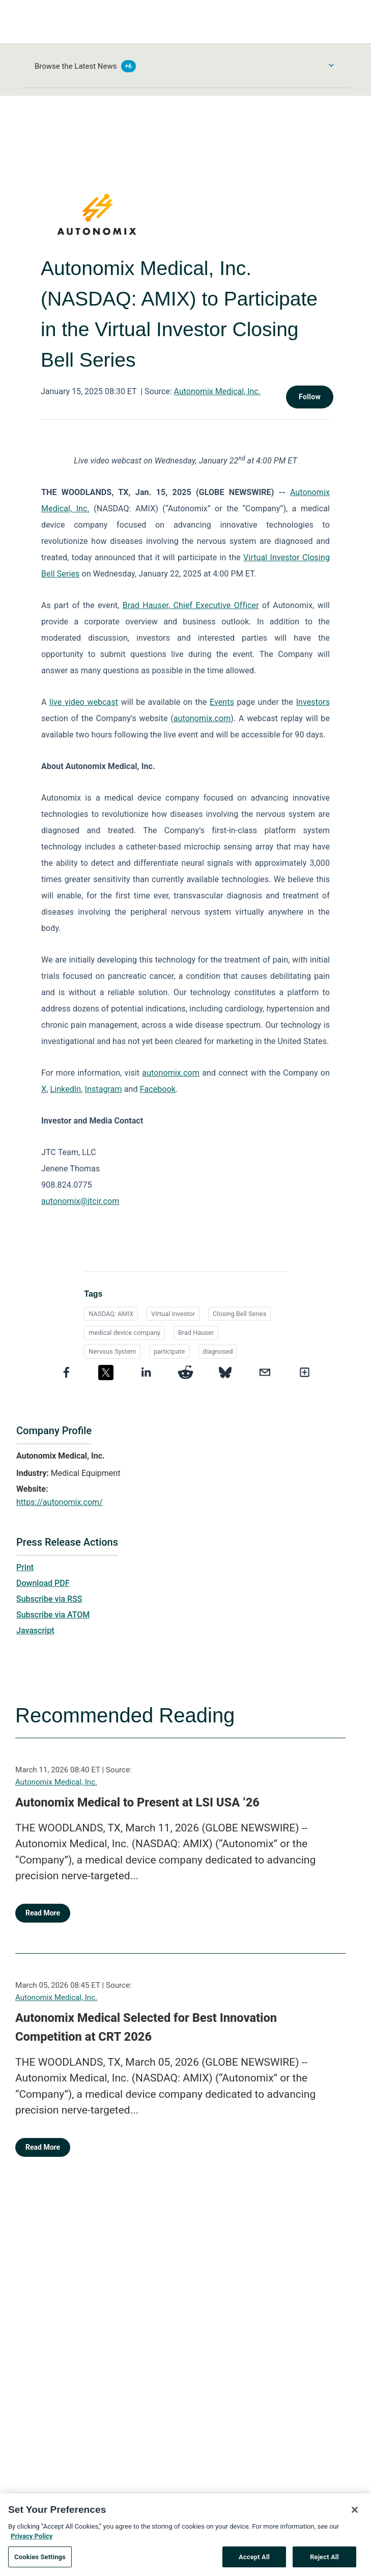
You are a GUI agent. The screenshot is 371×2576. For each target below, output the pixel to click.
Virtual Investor (173, 1314)
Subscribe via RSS (49, 1599)
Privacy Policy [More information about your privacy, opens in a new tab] (31, 2545)
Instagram (103, 1089)
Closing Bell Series (239, 1314)
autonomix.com (202, 718)
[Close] (355, 2519)
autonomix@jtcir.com (80, 1201)
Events (222, 702)
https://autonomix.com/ (59, 1502)
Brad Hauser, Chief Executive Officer (191, 605)
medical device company (124, 1332)
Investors (313, 702)
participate (169, 1351)
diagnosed (218, 1351)
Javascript (35, 1630)
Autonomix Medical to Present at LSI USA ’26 (137, 1802)
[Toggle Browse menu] (331, 65)
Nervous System (112, 1351)
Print (25, 1567)
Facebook (158, 1089)
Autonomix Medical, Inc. (217, 391)
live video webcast (83, 702)
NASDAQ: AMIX (111, 1314)
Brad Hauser (196, 1332)
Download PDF (43, 1583)
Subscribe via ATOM (53, 1615)
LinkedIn (65, 1089)
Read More (42, 1913)
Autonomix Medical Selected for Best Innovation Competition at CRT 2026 (146, 2027)
